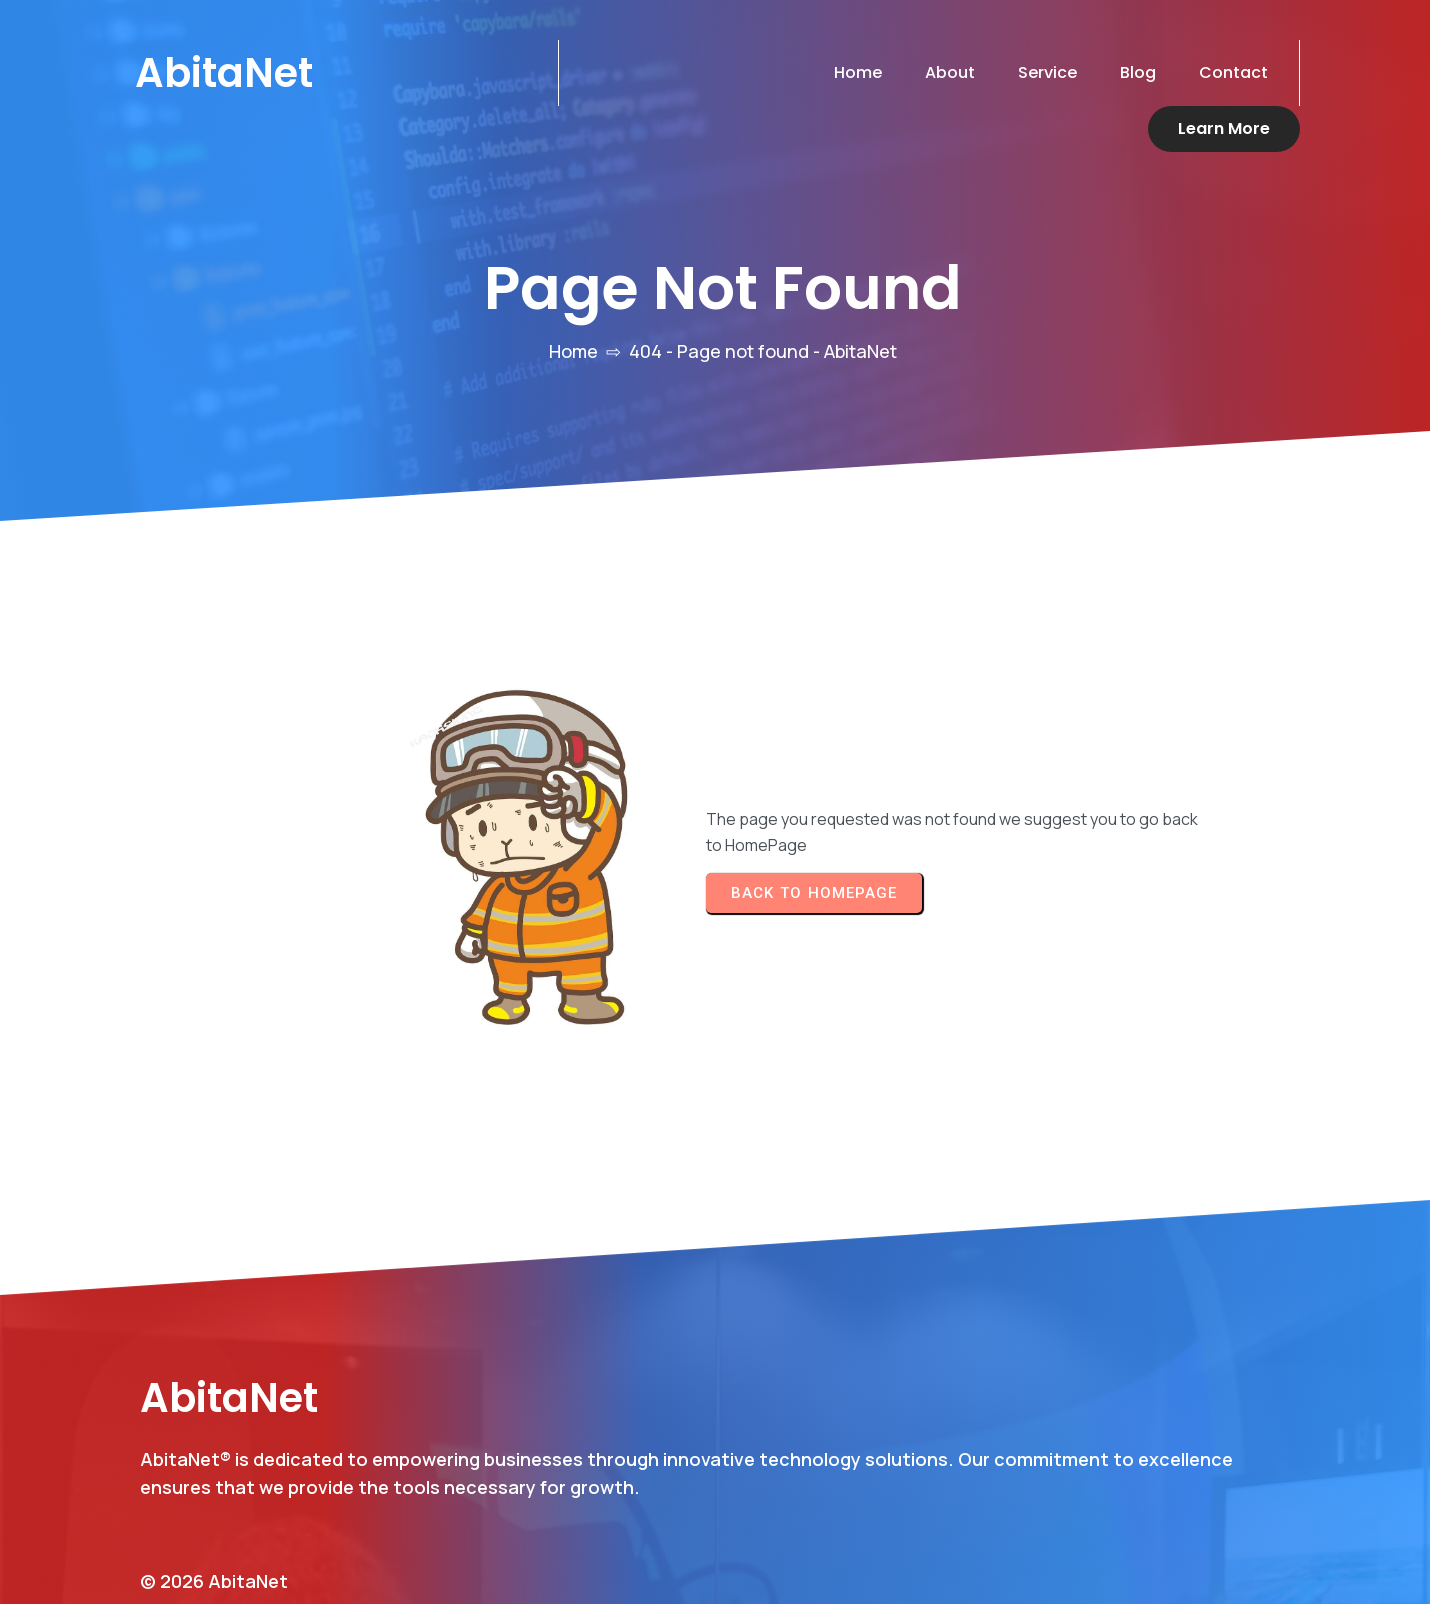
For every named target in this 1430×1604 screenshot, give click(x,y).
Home (573, 305)
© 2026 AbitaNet (214, 1484)
